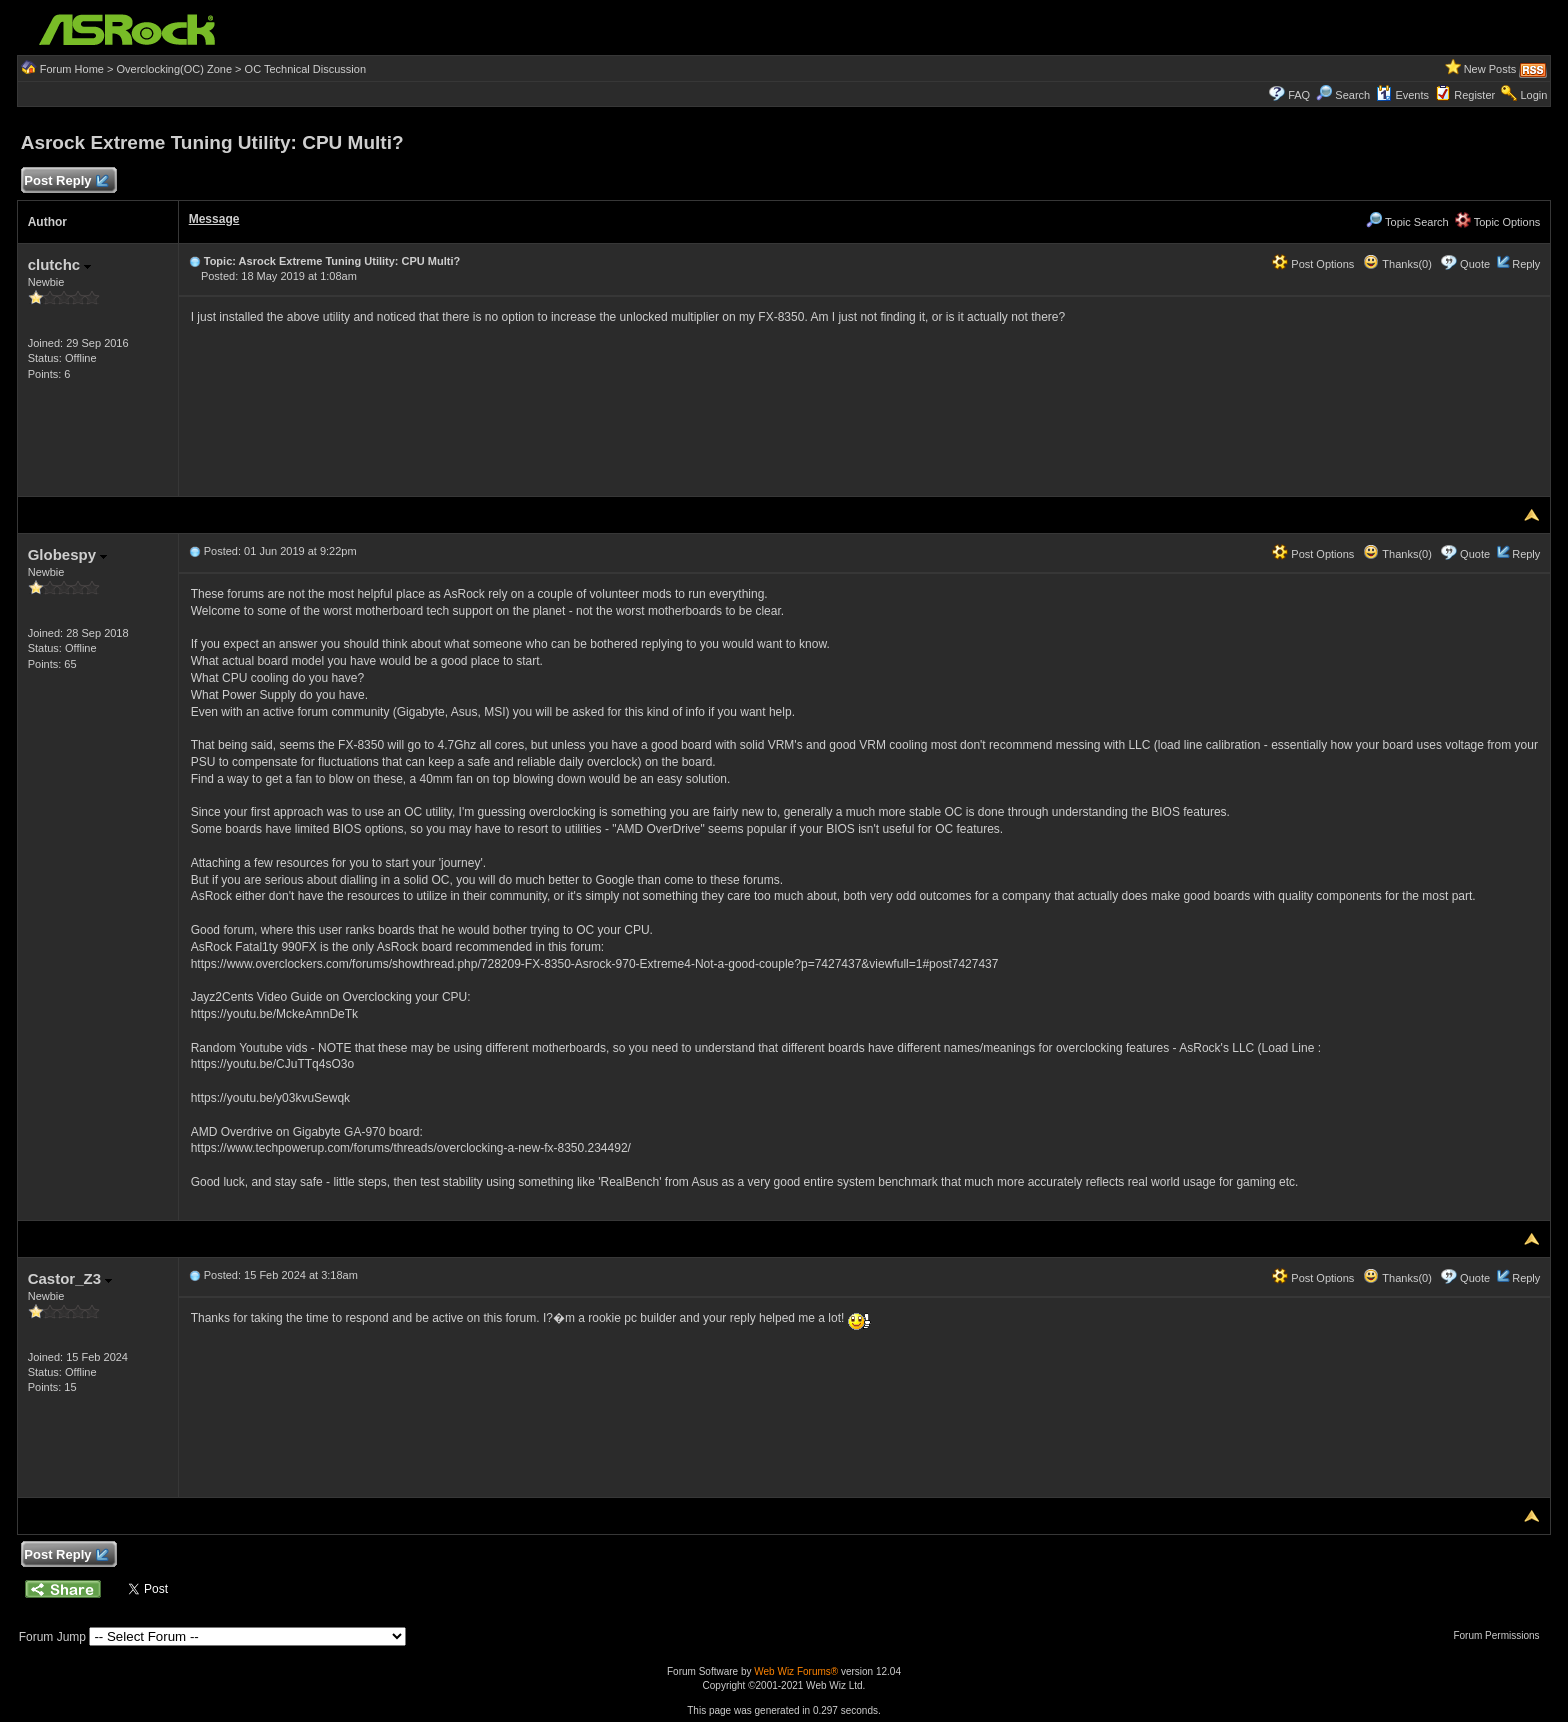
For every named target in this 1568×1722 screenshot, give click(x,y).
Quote (1475, 264)
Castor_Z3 (70, 1278)
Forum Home (72, 69)
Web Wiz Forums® (796, 1671)
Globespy (68, 554)
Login (1533, 95)
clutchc (60, 264)
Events (1402, 95)
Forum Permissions (1501, 1635)
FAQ (1299, 95)
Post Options (1313, 264)
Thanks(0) (1397, 264)
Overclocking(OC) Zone (174, 69)
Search (1352, 95)
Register (1474, 95)
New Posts (1490, 69)
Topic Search (1407, 222)
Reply (1526, 264)
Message (214, 219)
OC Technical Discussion (305, 69)
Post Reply (66, 181)
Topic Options (1498, 222)
